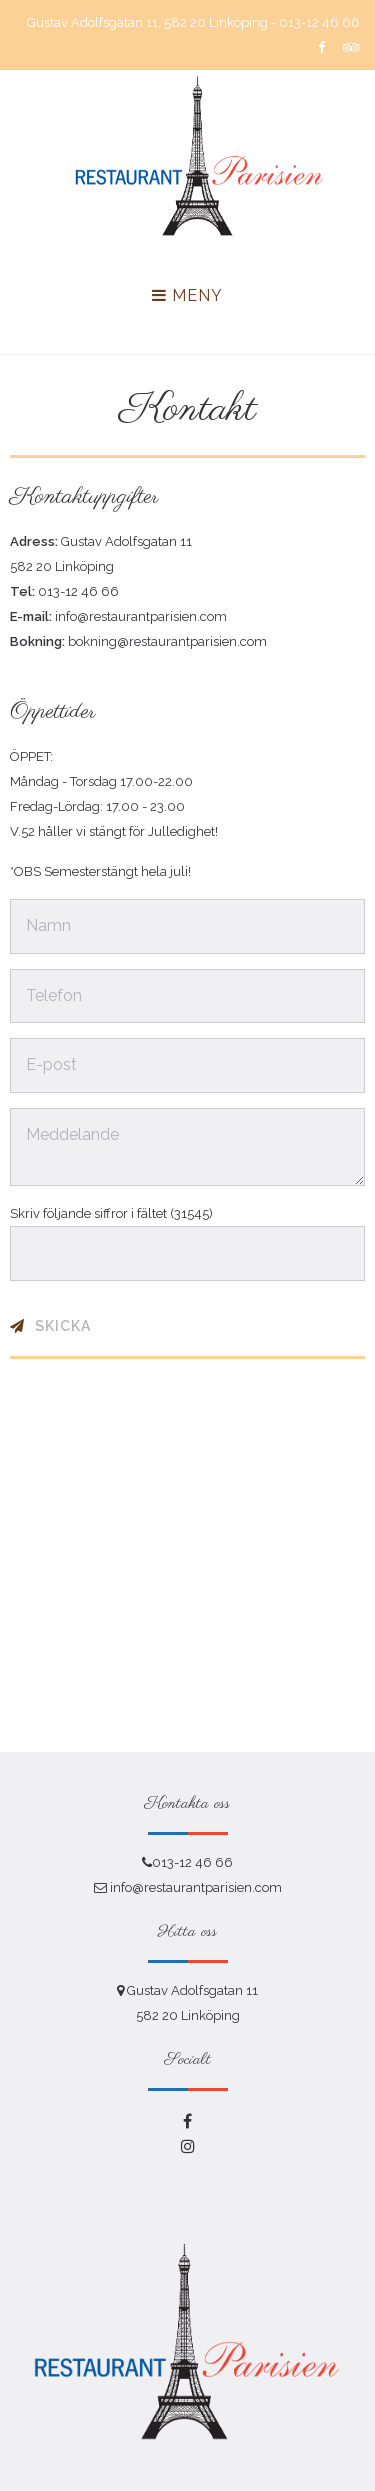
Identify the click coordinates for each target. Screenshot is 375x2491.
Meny (187, 295)
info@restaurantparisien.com (141, 616)
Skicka (63, 1326)
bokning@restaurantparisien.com (167, 641)
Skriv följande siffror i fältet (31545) (111, 1213)
